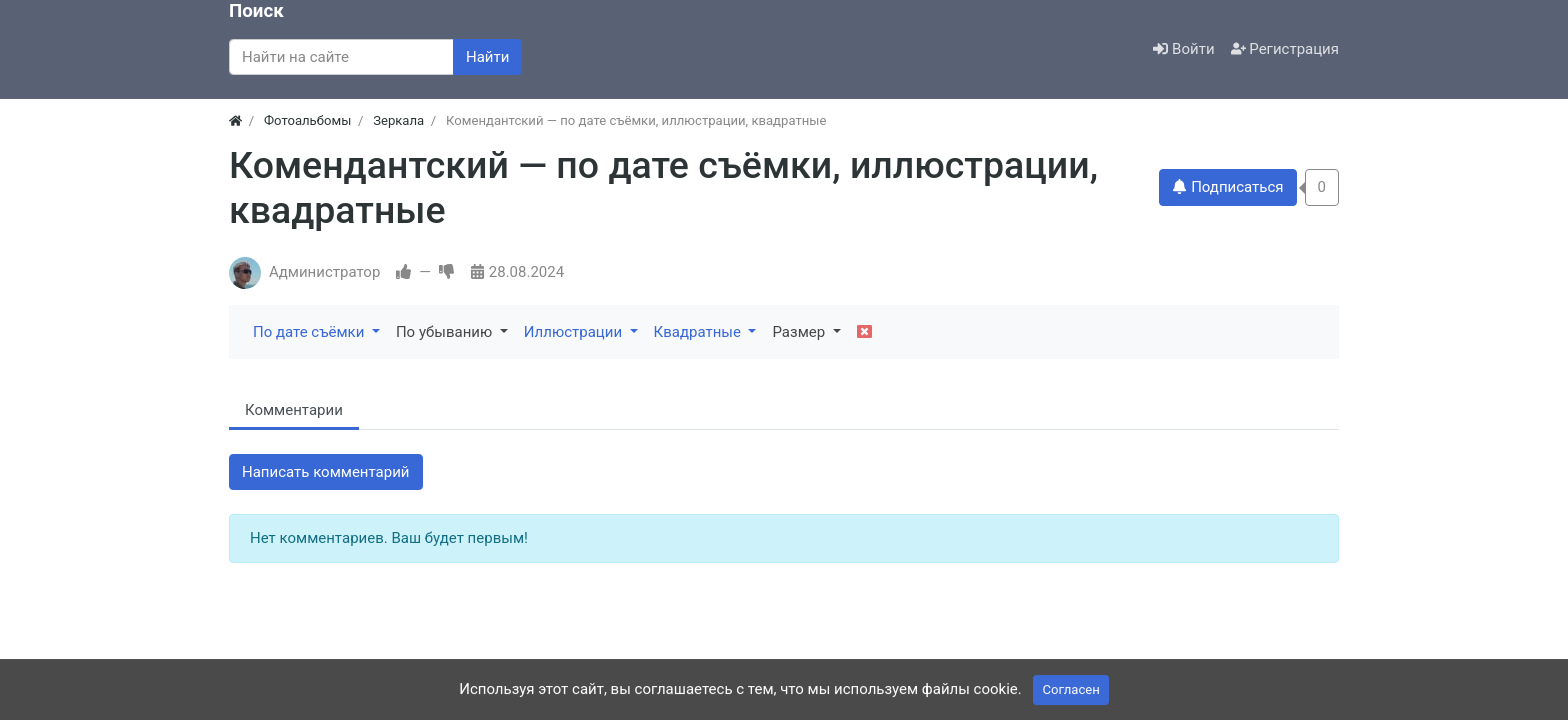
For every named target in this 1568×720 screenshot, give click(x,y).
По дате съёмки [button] (310, 332)
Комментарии (294, 410)
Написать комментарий (326, 472)
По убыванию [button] (446, 332)
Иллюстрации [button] (575, 332)
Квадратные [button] (699, 332)
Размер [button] (800, 332)
